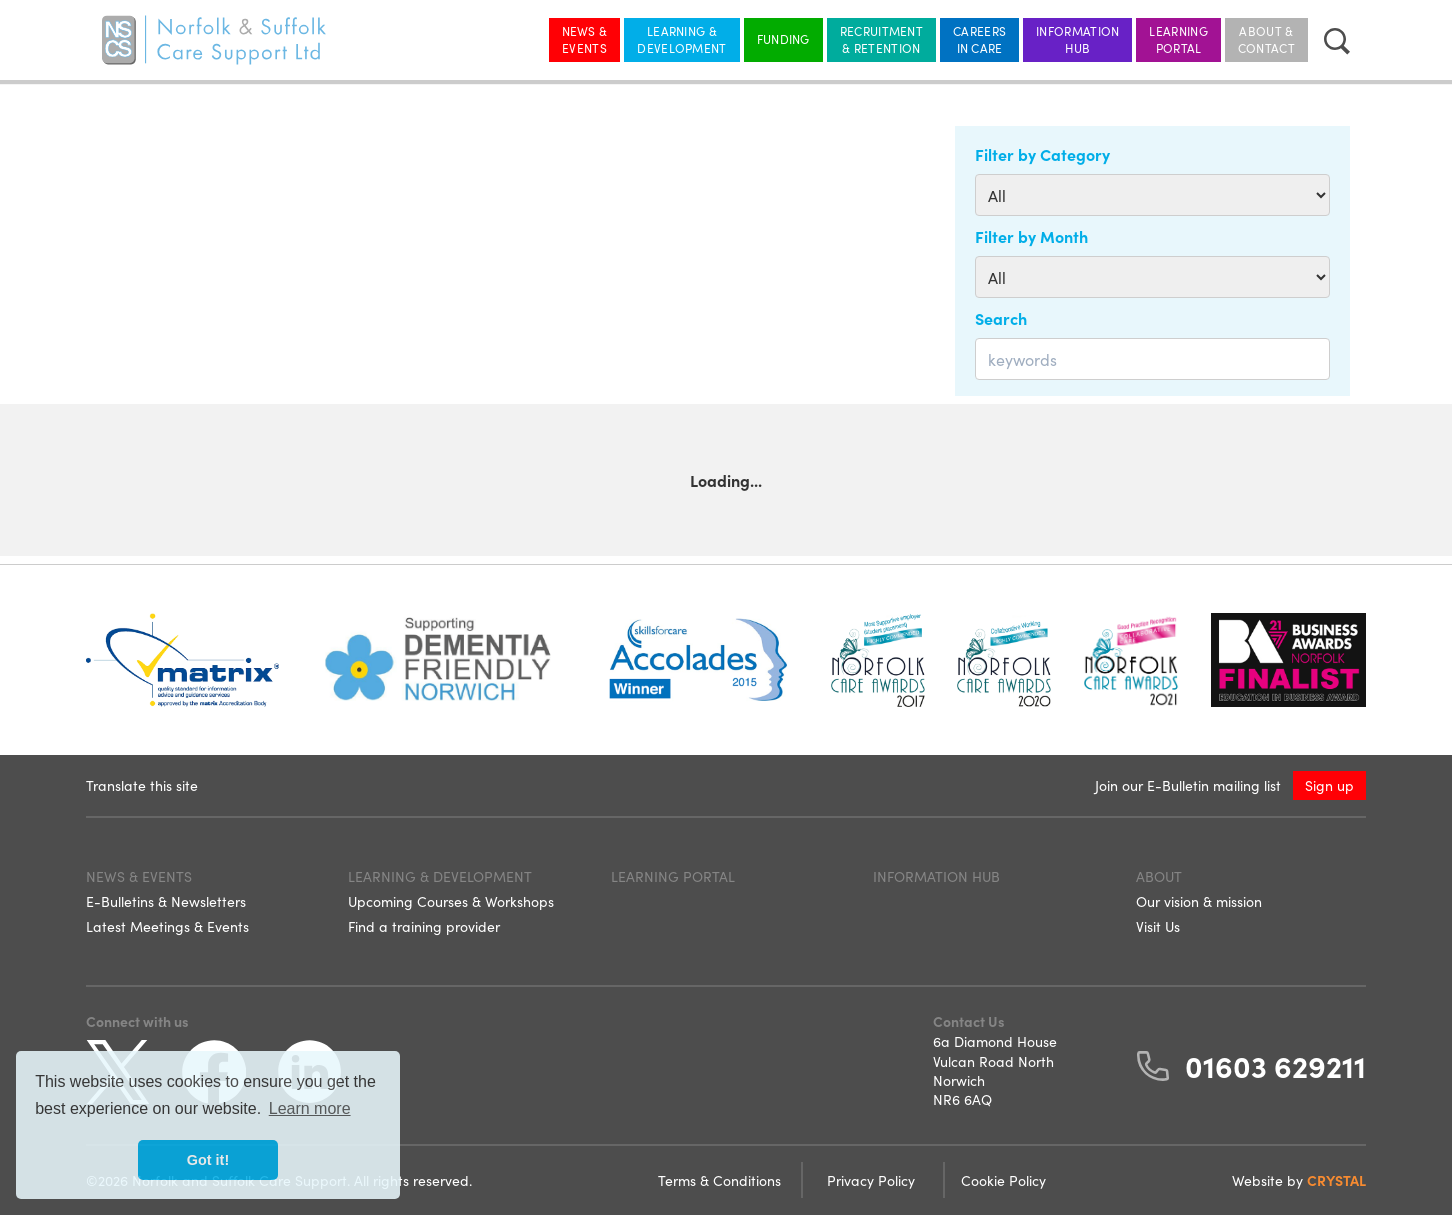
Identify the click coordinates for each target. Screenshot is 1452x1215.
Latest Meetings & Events (167, 926)
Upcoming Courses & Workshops (451, 901)
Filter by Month (1031, 236)
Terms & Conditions (721, 1180)
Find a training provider (424, 926)
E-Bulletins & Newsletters (166, 901)
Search (1001, 318)
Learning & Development (681, 39)
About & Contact (1266, 39)
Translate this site (142, 785)
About (1159, 876)
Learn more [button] (310, 1108)
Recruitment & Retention (881, 39)
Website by (1299, 1180)
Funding (783, 38)
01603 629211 (1275, 1065)
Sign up (1329, 785)
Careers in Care (979, 39)
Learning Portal (1178, 39)
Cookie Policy (1003, 1180)
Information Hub (1077, 39)
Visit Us (1158, 926)
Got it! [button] (208, 1160)
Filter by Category (1042, 154)
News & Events (585, 39)
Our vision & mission (1199, 901)
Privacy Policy (873, 1180)
